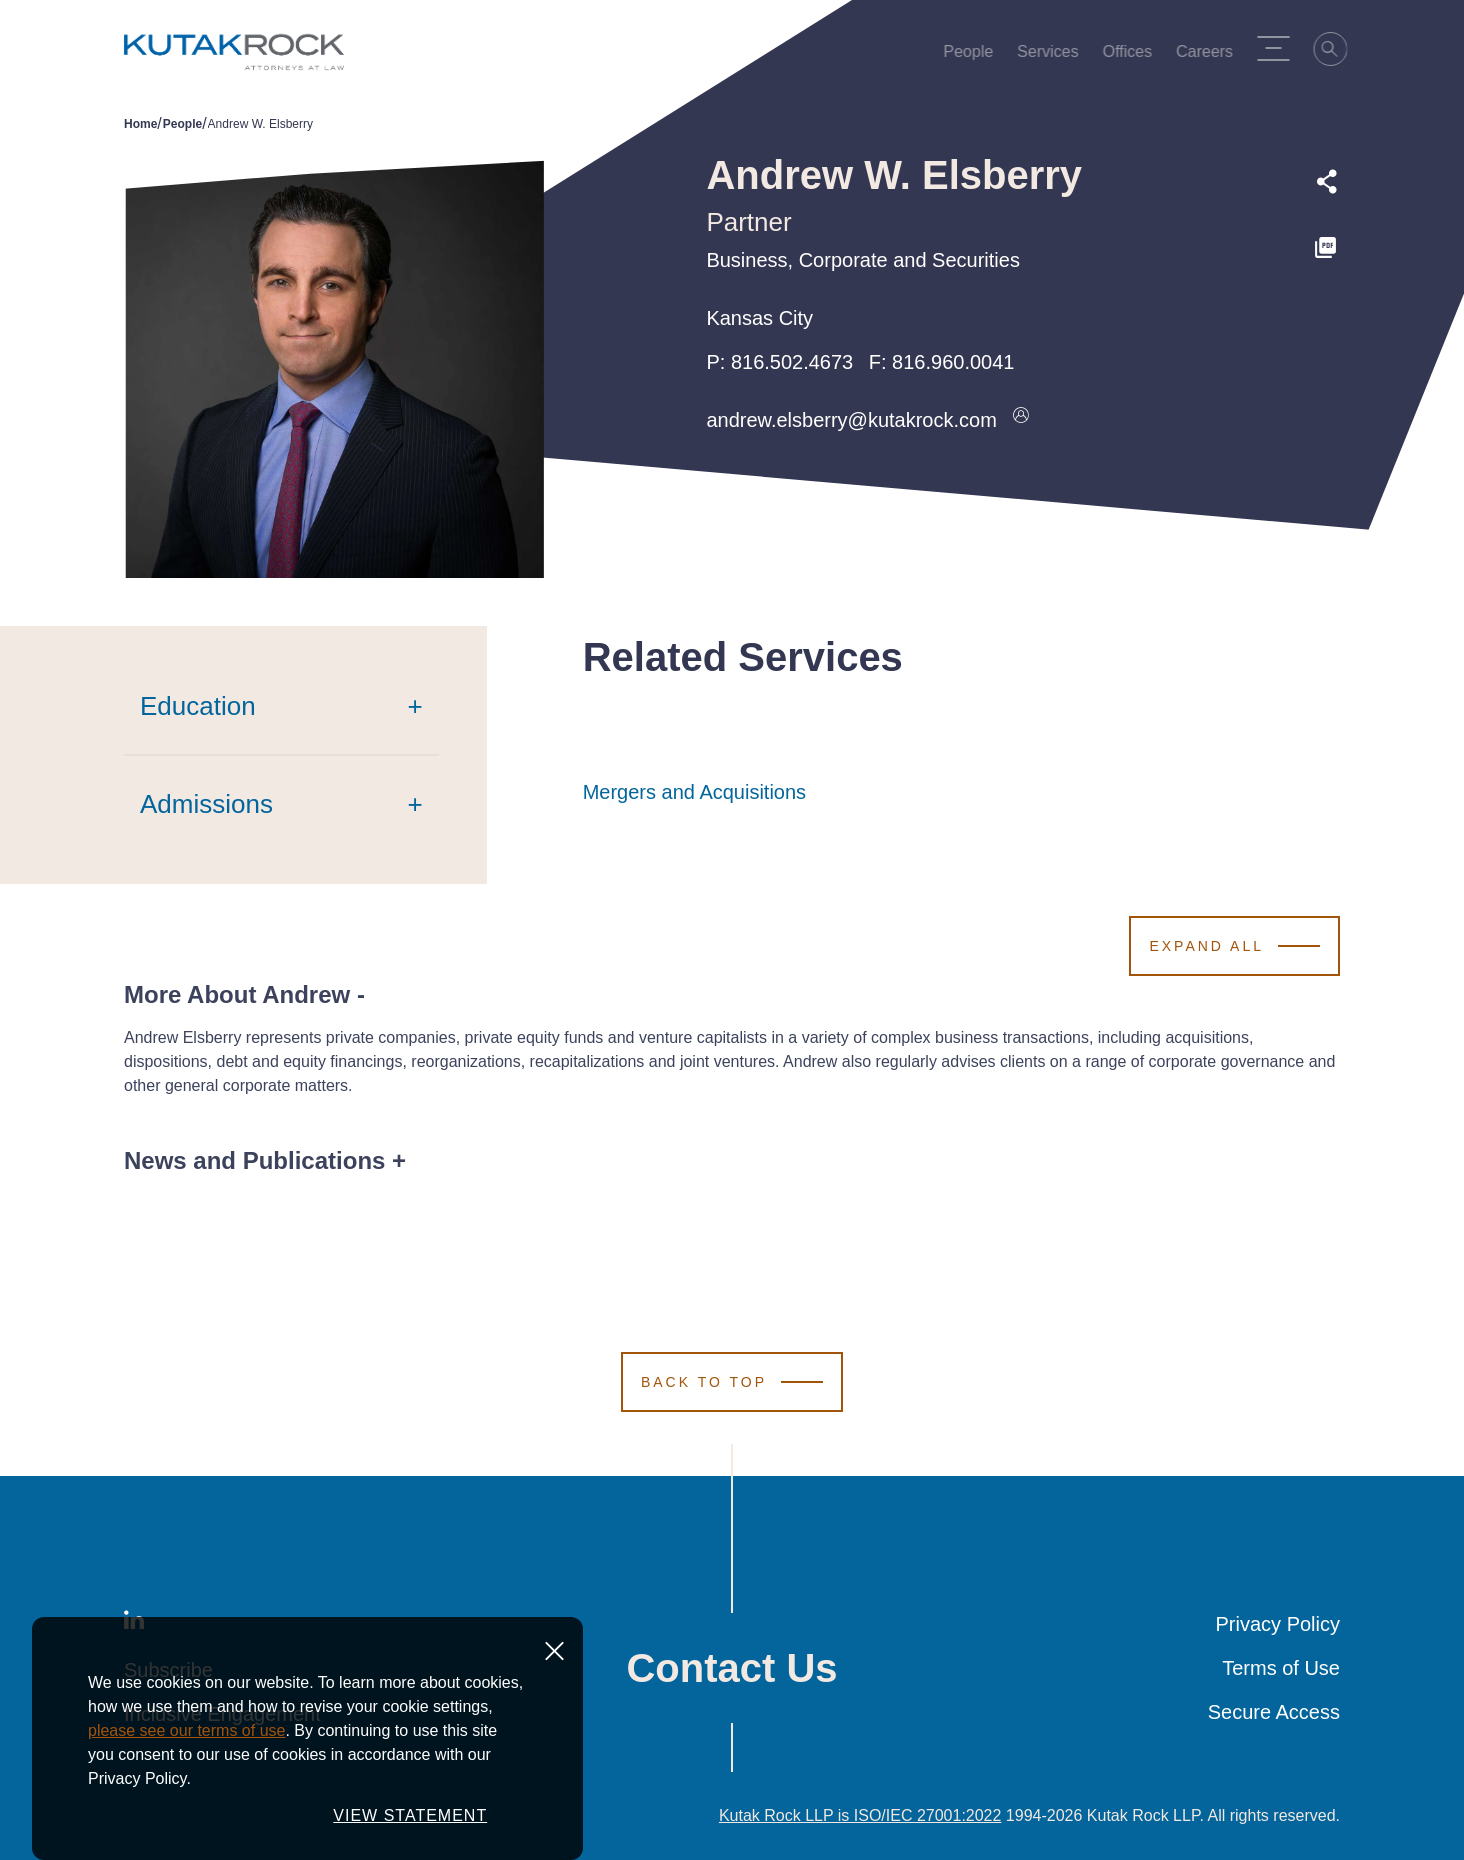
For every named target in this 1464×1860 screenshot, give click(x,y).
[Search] (1337, 52)
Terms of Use (1281, 1668)
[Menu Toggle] (1279, 48)
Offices (1134, 56)
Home (140, 124)
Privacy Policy (1278, 1624)
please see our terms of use (186, 1803)
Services (1053, 56)
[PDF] (1327, 248)
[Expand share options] (1327, 182)
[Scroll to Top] (732, 1382)
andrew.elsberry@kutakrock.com (851, 420)
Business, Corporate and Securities (863, 260)
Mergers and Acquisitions (694, 792)
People (975, 56)
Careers (1210, 56)
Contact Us (731, 1668)
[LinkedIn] (134, 1624)
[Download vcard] (1021, 420)
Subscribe (168, 1670)
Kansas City (759, 318)
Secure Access (1274, 1712)
